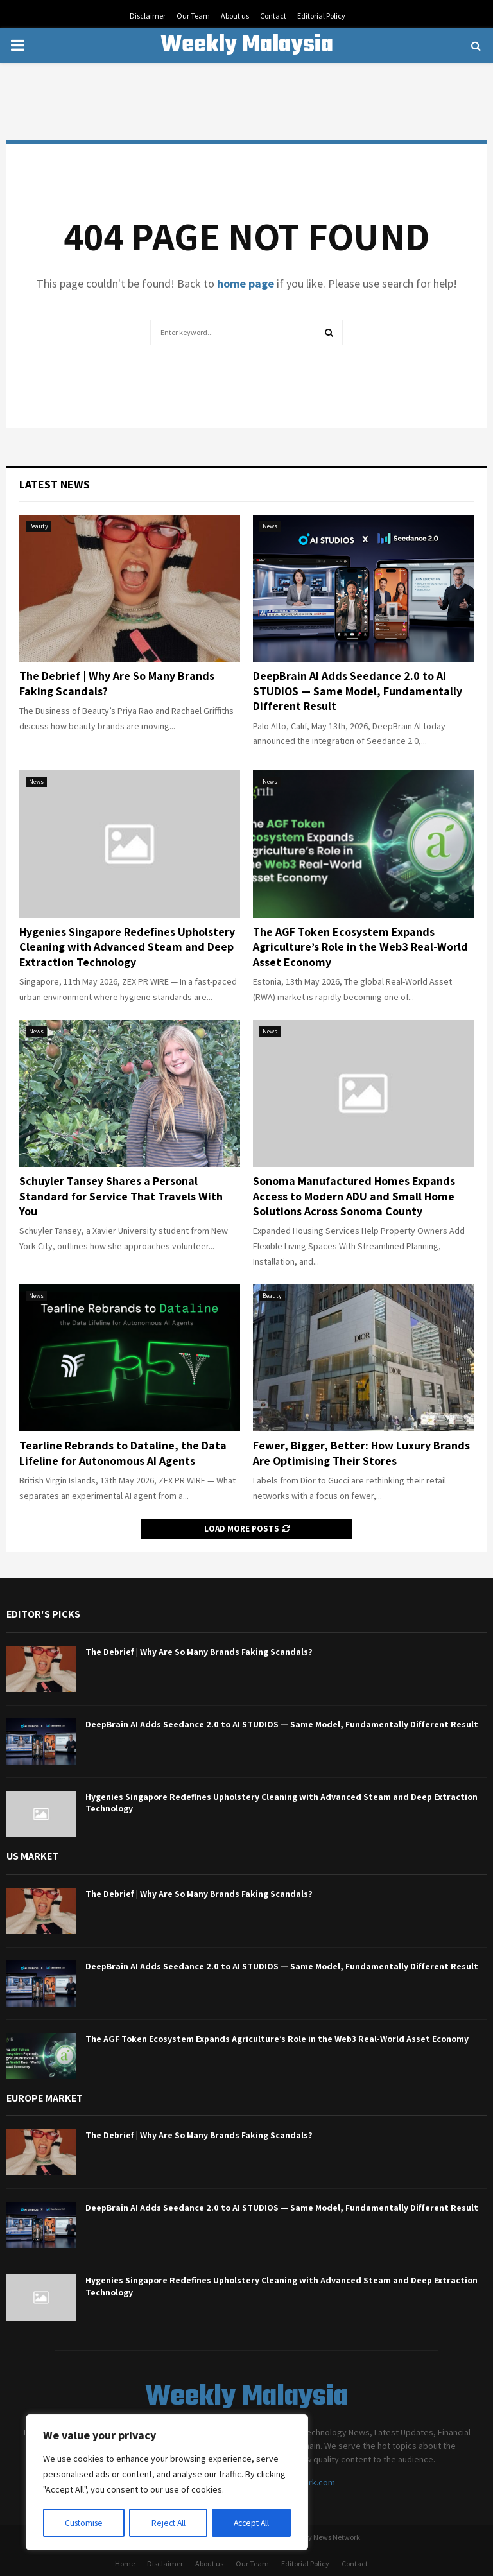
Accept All (251, 2522)
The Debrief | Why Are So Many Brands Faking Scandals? (199, 1651)
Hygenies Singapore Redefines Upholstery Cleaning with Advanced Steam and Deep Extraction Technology (127, 946)
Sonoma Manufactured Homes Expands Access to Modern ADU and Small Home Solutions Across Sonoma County (354, 1195)
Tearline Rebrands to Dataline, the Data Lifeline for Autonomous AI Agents (123, 1452)
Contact (273, 16)
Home (125, 2563)
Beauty (38, 526)
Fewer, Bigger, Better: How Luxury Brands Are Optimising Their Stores (361, 1452)
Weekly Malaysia (246, 46)
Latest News (54, 484)
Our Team (193, 16)
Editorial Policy (321, 16)
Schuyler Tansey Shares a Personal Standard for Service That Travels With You (121, 1195)
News (270, 526)
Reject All (168, 2522)
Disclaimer (148, 16)
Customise (84, 2522)
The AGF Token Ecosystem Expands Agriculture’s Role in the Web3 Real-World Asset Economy (360, 946)
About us (235, 16)
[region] (167, 2483)
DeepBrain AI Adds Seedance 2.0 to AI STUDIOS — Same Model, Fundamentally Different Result (357, 690)
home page (245, 283)
